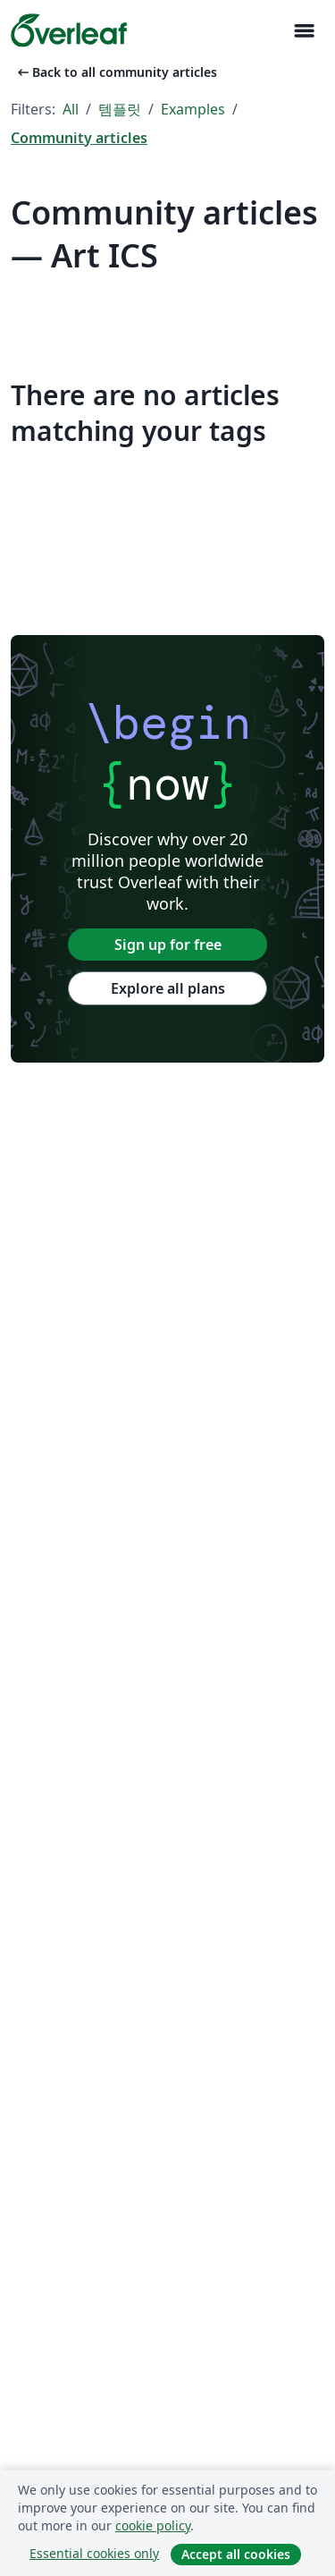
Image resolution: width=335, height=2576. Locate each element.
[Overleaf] (69, 30)
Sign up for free (168, 944)
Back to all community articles (115, 72)
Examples (193, 109)
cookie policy (152, 2525)
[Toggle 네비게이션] (303, 31)
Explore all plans (168, 988)
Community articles (79, 138)
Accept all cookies (235, 2554)
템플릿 (119, 109)
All (71, 109)
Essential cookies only (94, 2553)
